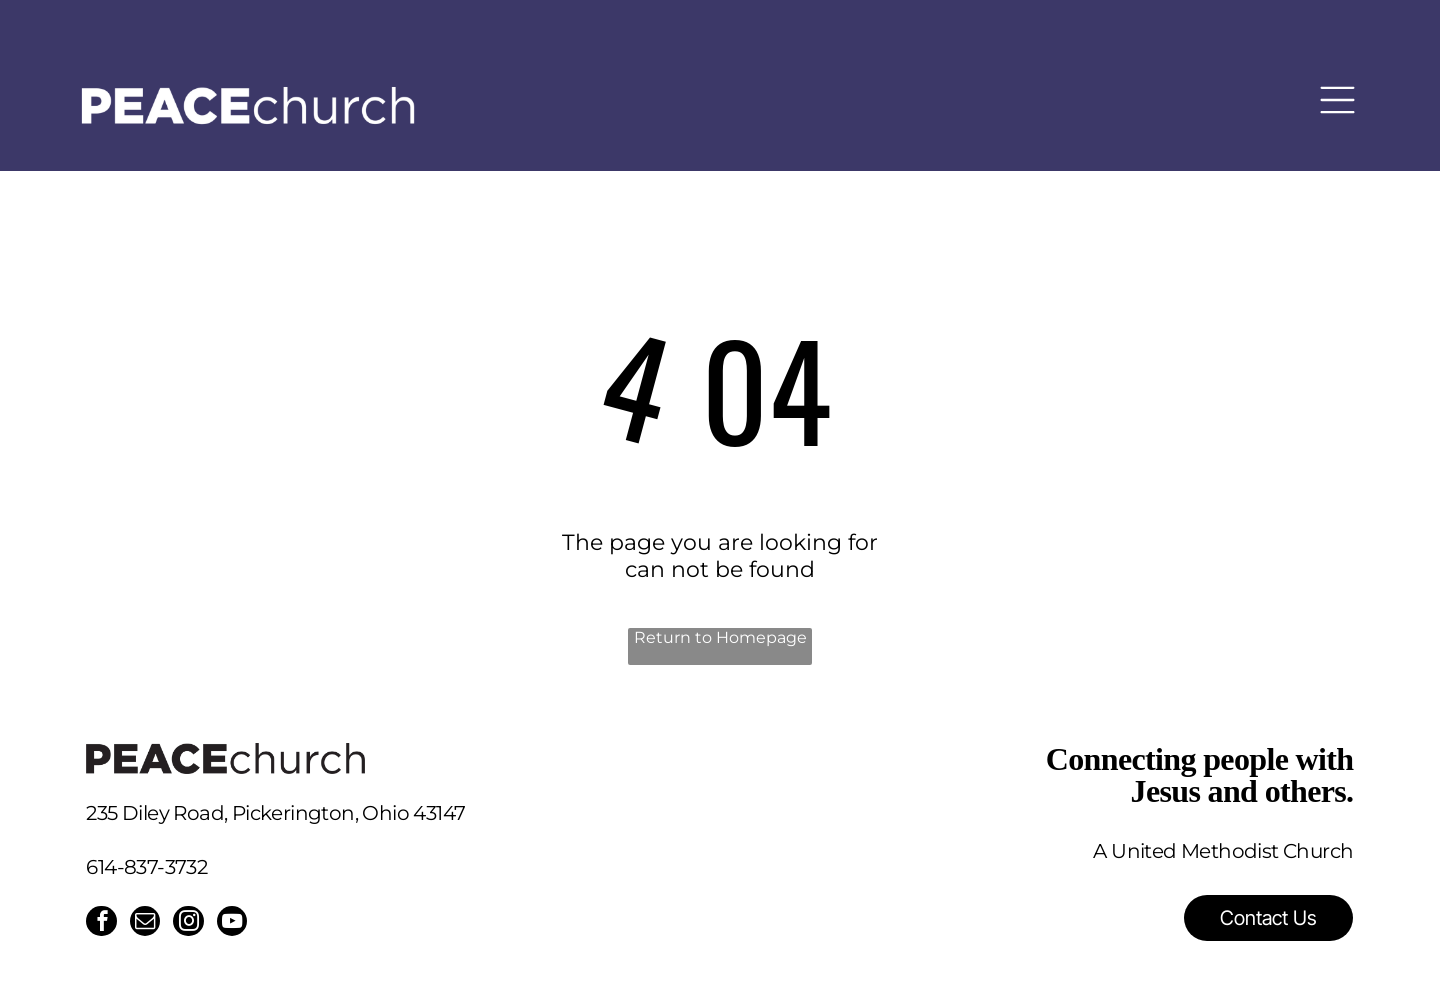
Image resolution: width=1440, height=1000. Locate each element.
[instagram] (192, 924)
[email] (147, 924)
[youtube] (237, 924)
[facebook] (102, 924)
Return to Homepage (720, 637)
